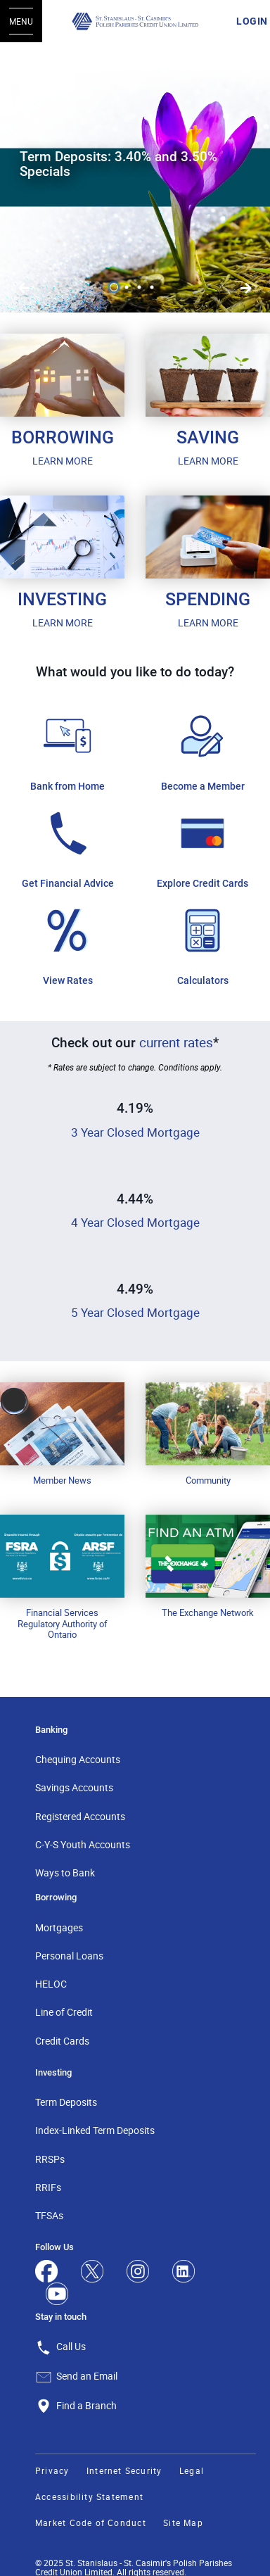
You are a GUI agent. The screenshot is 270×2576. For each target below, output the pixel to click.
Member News (62, 1480)
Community (208, 1480)
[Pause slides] (24, 66)
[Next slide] (24, 288)
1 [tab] (116, 287)
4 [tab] (154, 287)
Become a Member (203, 786)
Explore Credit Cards (202, 883)
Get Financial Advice (68, 883)
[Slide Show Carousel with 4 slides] (135, 177)
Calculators (203, 980)
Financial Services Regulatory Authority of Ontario (63, 1623)
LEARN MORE (62, 460)
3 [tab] (141, 287)
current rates (176, 1042)
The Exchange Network (208, 1612)
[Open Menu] (21, 21)
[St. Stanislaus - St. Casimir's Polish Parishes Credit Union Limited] (135, 21)
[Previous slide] (246, 288)
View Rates (68, 980)
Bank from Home (67, 786)
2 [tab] (129, 287)
